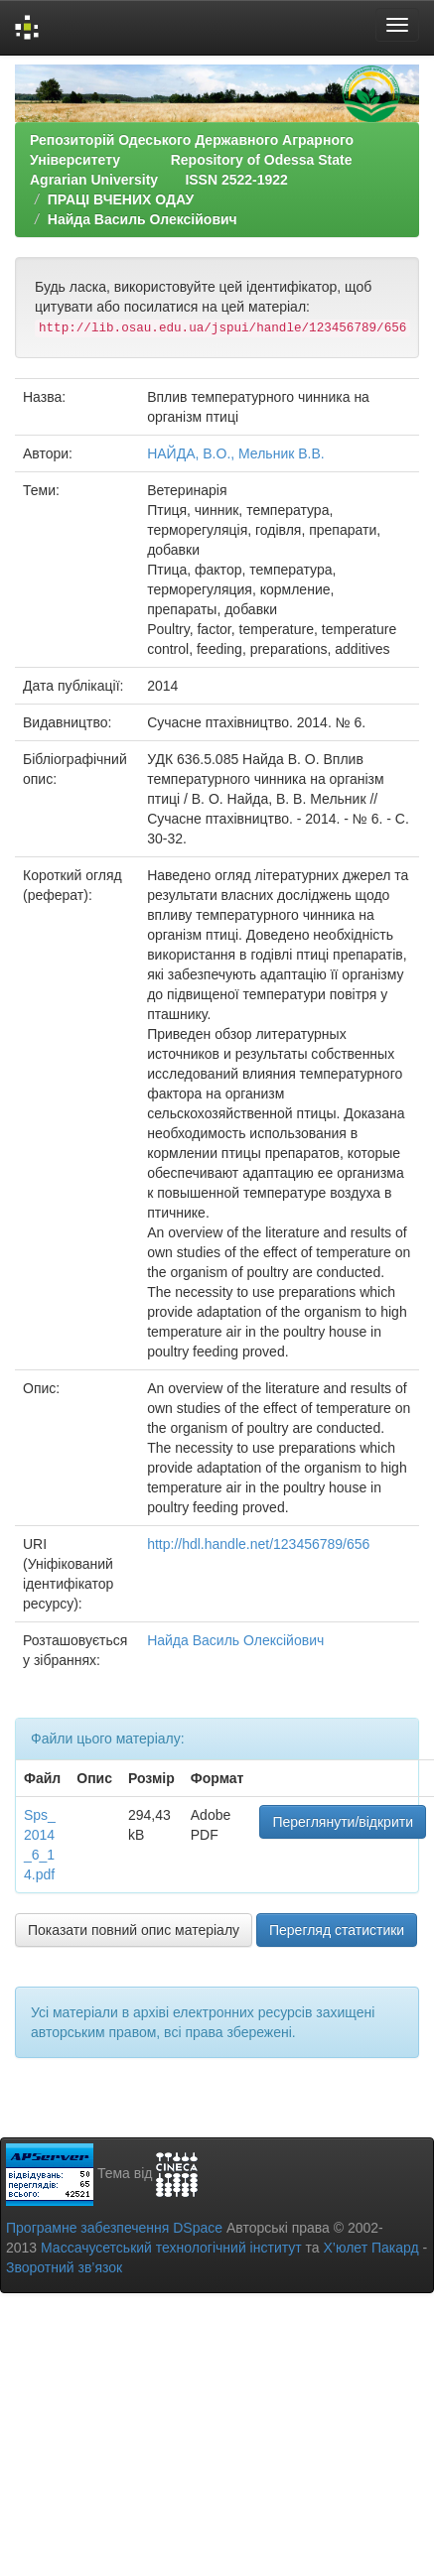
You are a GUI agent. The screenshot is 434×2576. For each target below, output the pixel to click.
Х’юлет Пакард (371, 2247)
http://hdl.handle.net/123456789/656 (258, 1544)
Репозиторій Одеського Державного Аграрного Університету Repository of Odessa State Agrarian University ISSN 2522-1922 (192, 160)
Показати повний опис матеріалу (133, 1930)
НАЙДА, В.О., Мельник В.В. (236, 453)
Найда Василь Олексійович (142, 219)
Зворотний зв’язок (64, 2267)
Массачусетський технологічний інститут (171, 2247)
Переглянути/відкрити (342, 1822)
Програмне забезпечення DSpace (114, 2228)
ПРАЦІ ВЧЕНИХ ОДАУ (121, 199)
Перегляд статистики (336, 1930)
